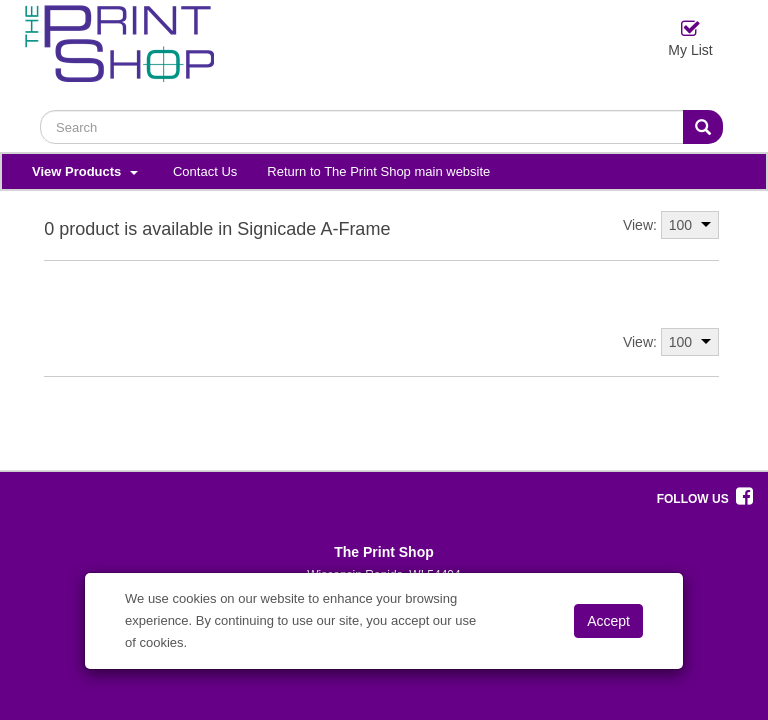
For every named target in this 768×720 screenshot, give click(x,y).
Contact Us (205, 171)
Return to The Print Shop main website (378, 171)
